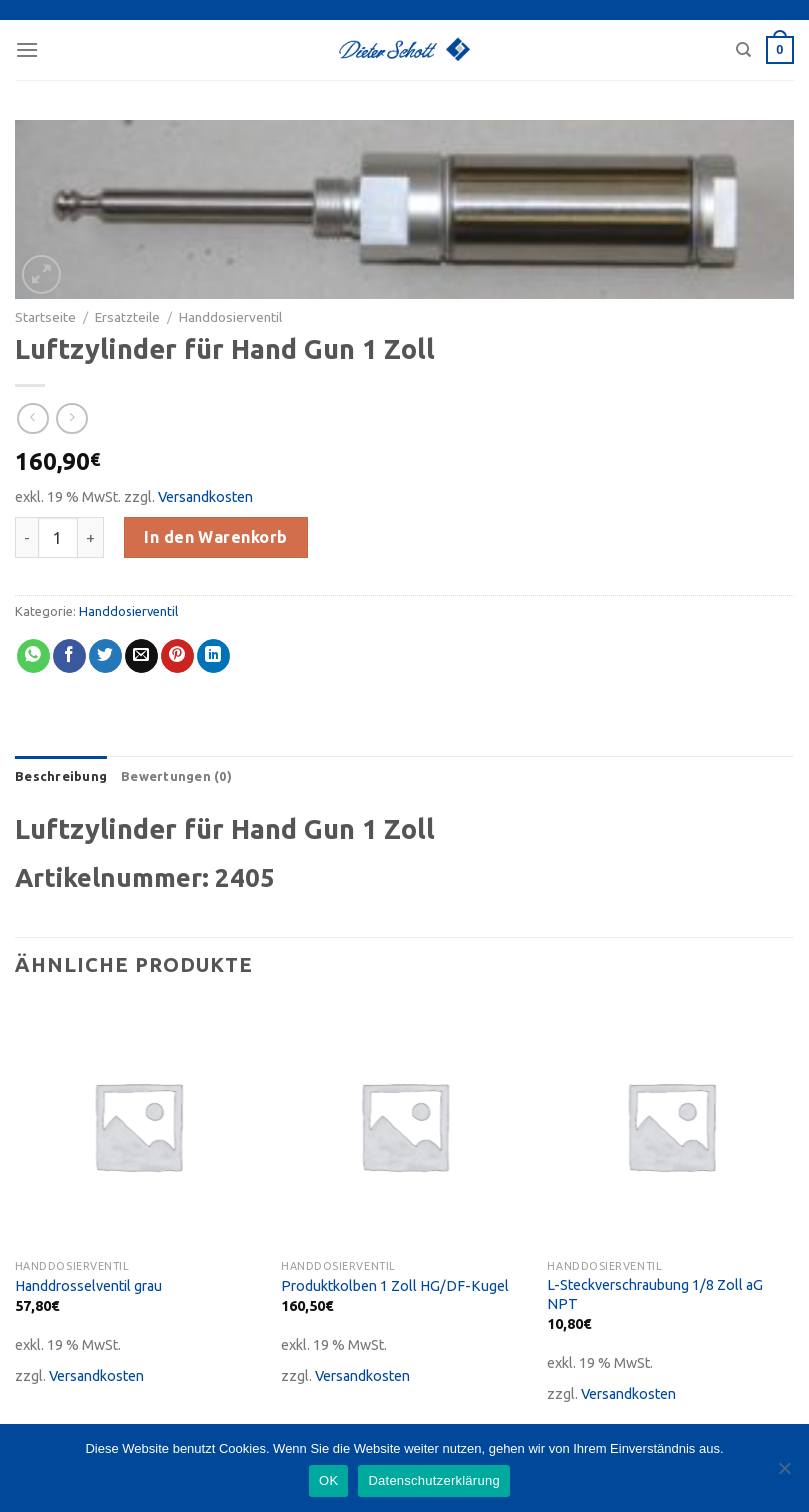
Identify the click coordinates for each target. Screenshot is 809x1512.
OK (328, 1480)
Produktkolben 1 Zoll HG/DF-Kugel (395, 1286)
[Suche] (743, 50)
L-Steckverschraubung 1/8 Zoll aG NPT (655, 1294)
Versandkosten (205, 497)
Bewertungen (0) (176, 776)
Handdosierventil (230, 317)
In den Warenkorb (216, 537)
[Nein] (784, 1474)
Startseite (45, 317)
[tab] (61, 776)
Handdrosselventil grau (88, 1286)
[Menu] (27, 49)
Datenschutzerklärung (433, 1480)
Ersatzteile (127, 317)
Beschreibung (61, 776)
